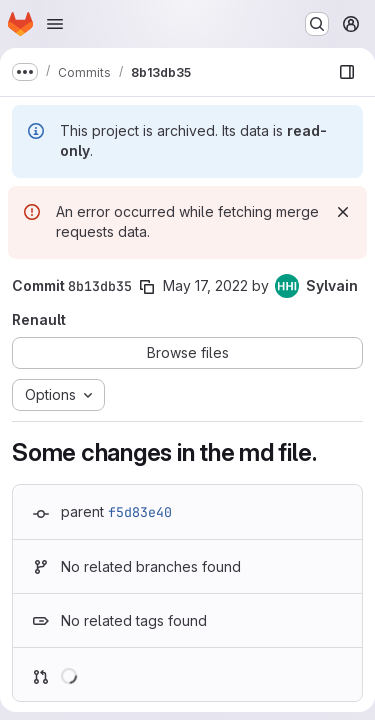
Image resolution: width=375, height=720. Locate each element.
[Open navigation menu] (55, 24)
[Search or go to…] (317, 24)
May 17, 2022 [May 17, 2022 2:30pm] (205, 285)
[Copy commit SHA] (147, 287)
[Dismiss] (343, 212)
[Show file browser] (347, 72)
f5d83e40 (140, 512)
